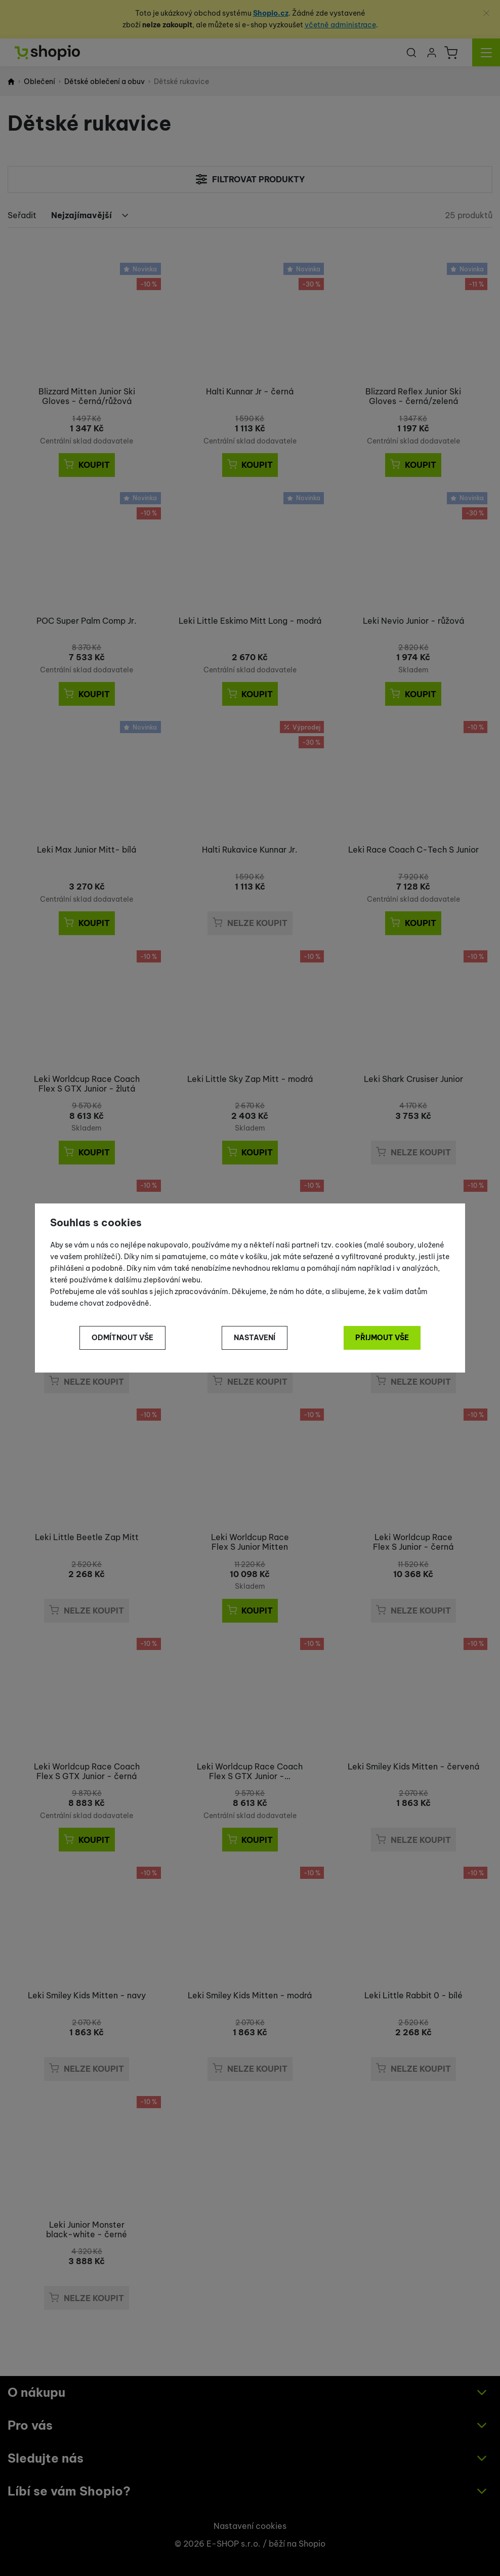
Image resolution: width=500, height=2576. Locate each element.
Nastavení (254, 1337)
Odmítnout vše (122, 1337)
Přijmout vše (382, 1337)
